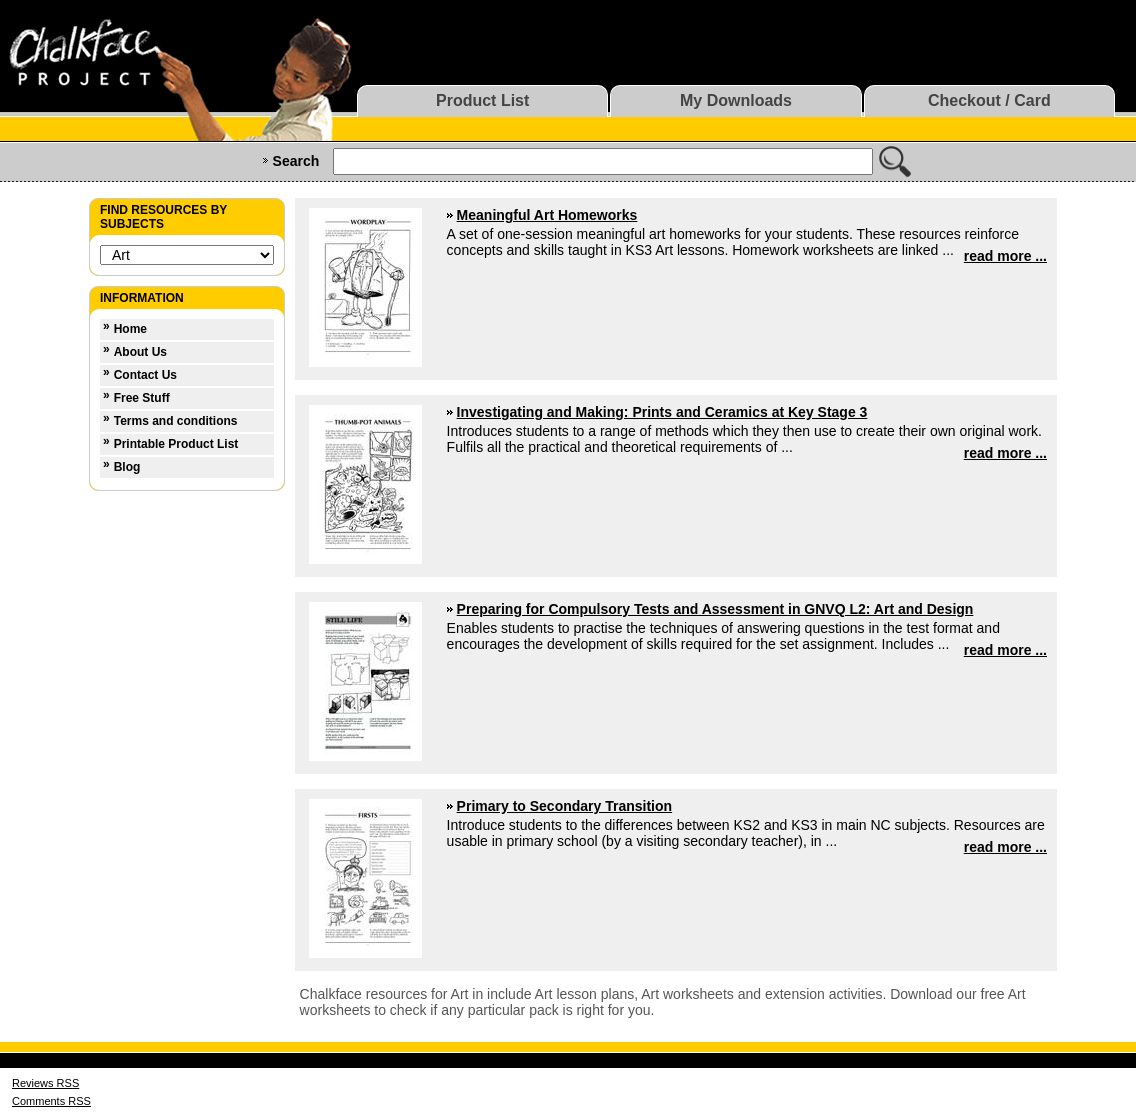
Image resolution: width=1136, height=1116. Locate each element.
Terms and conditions (176, 421)
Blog (127, 467)
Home (130, 329)
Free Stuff (142, 398)
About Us (140, 352)
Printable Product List (176, 444)
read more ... (1005, 256)
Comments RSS (51, 1101)
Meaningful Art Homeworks (547, 215)
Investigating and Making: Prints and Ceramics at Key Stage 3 (662, 412)
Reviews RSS (45, 1083)
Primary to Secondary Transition (565, 806)
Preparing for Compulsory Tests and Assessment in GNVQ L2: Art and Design (715, 609)
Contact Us (145, 375)
